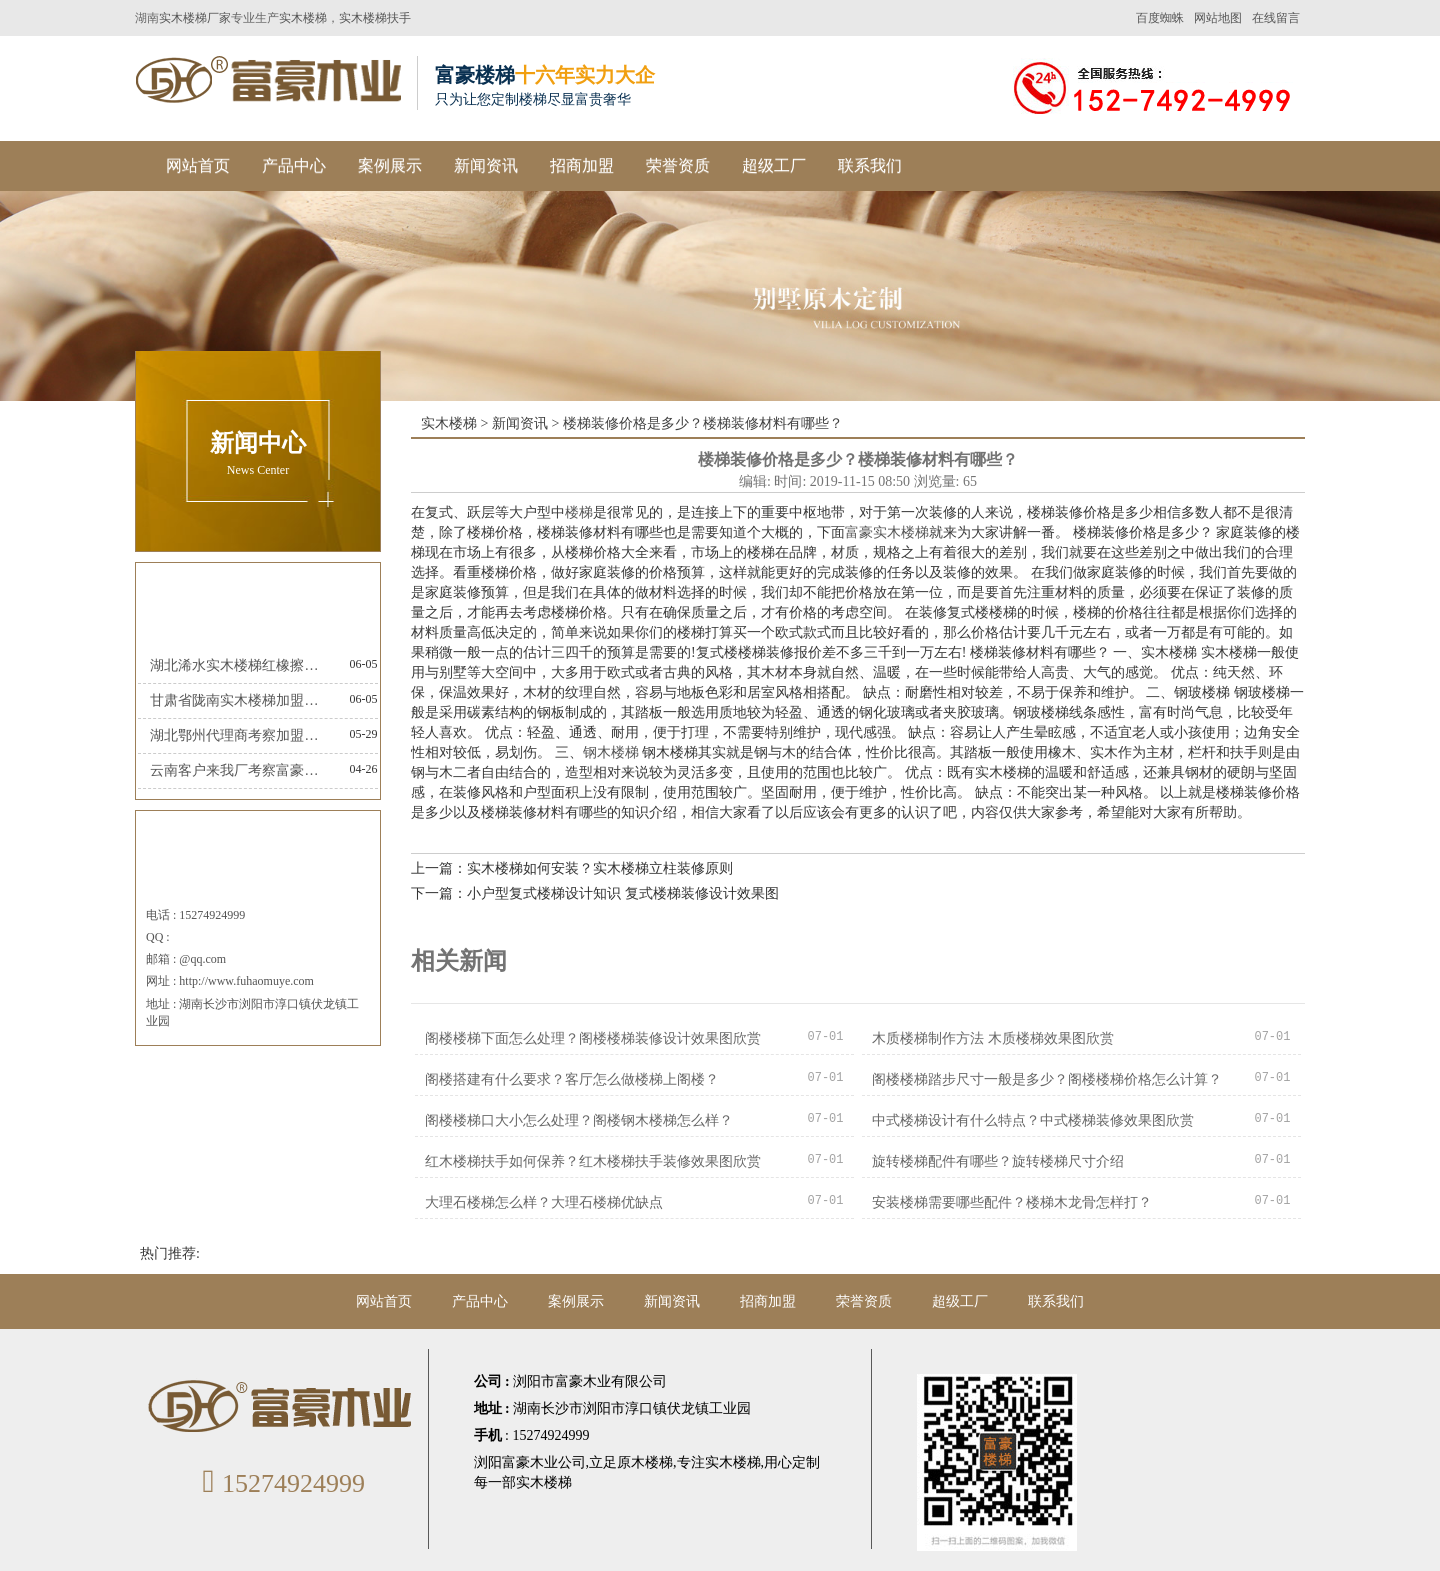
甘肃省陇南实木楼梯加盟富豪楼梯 (239, 700)
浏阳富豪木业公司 (530, 1462)
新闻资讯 (486, 165)
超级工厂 (774, 165)
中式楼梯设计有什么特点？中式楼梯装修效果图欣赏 (1033, 1120)
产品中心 (294, 165)
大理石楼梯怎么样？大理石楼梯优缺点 (544, 1202)
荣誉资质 (678, 165)
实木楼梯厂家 (195, 18)
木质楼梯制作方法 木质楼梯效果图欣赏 (993, 1038)
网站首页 (198, 165)
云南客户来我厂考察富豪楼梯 (239, 770)
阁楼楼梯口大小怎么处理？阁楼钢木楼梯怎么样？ (579, 1120)
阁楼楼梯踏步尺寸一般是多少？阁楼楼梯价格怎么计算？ (1047, 1079)
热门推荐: (170, 1253)
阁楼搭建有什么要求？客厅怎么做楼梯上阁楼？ (572, 1079)
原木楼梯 (645, 1462)
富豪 (859, 532)
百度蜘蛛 (1160, 18)
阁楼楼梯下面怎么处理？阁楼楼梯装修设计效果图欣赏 (593, 1038)
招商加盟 (582, 165)
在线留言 (1276, 18)
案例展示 (390, 165)
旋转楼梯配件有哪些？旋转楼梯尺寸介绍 (998, 1161)
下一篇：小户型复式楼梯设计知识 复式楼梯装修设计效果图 (595, 893)
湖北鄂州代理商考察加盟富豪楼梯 (239, 735)
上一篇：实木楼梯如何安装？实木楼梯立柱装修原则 (572, 868)
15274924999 (281, 1483)
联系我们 (870, 165)
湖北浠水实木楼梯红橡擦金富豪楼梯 (239, 665)
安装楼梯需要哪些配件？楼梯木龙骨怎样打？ (1012, 1202)
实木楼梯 (303, 18)
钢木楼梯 (611, 752)
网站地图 (1218, 18)
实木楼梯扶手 (375, 18)
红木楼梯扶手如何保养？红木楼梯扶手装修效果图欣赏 (593, 1161)
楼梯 (579, 512)
